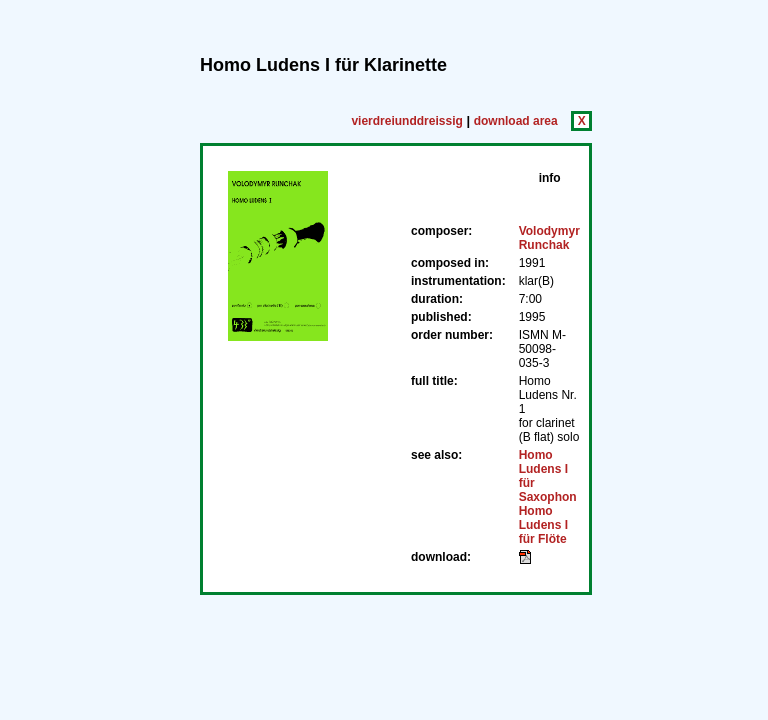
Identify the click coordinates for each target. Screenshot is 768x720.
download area (516, 121)
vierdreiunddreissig (406, 121)
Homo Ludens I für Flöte (543, 525)
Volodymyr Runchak (549, 238)
